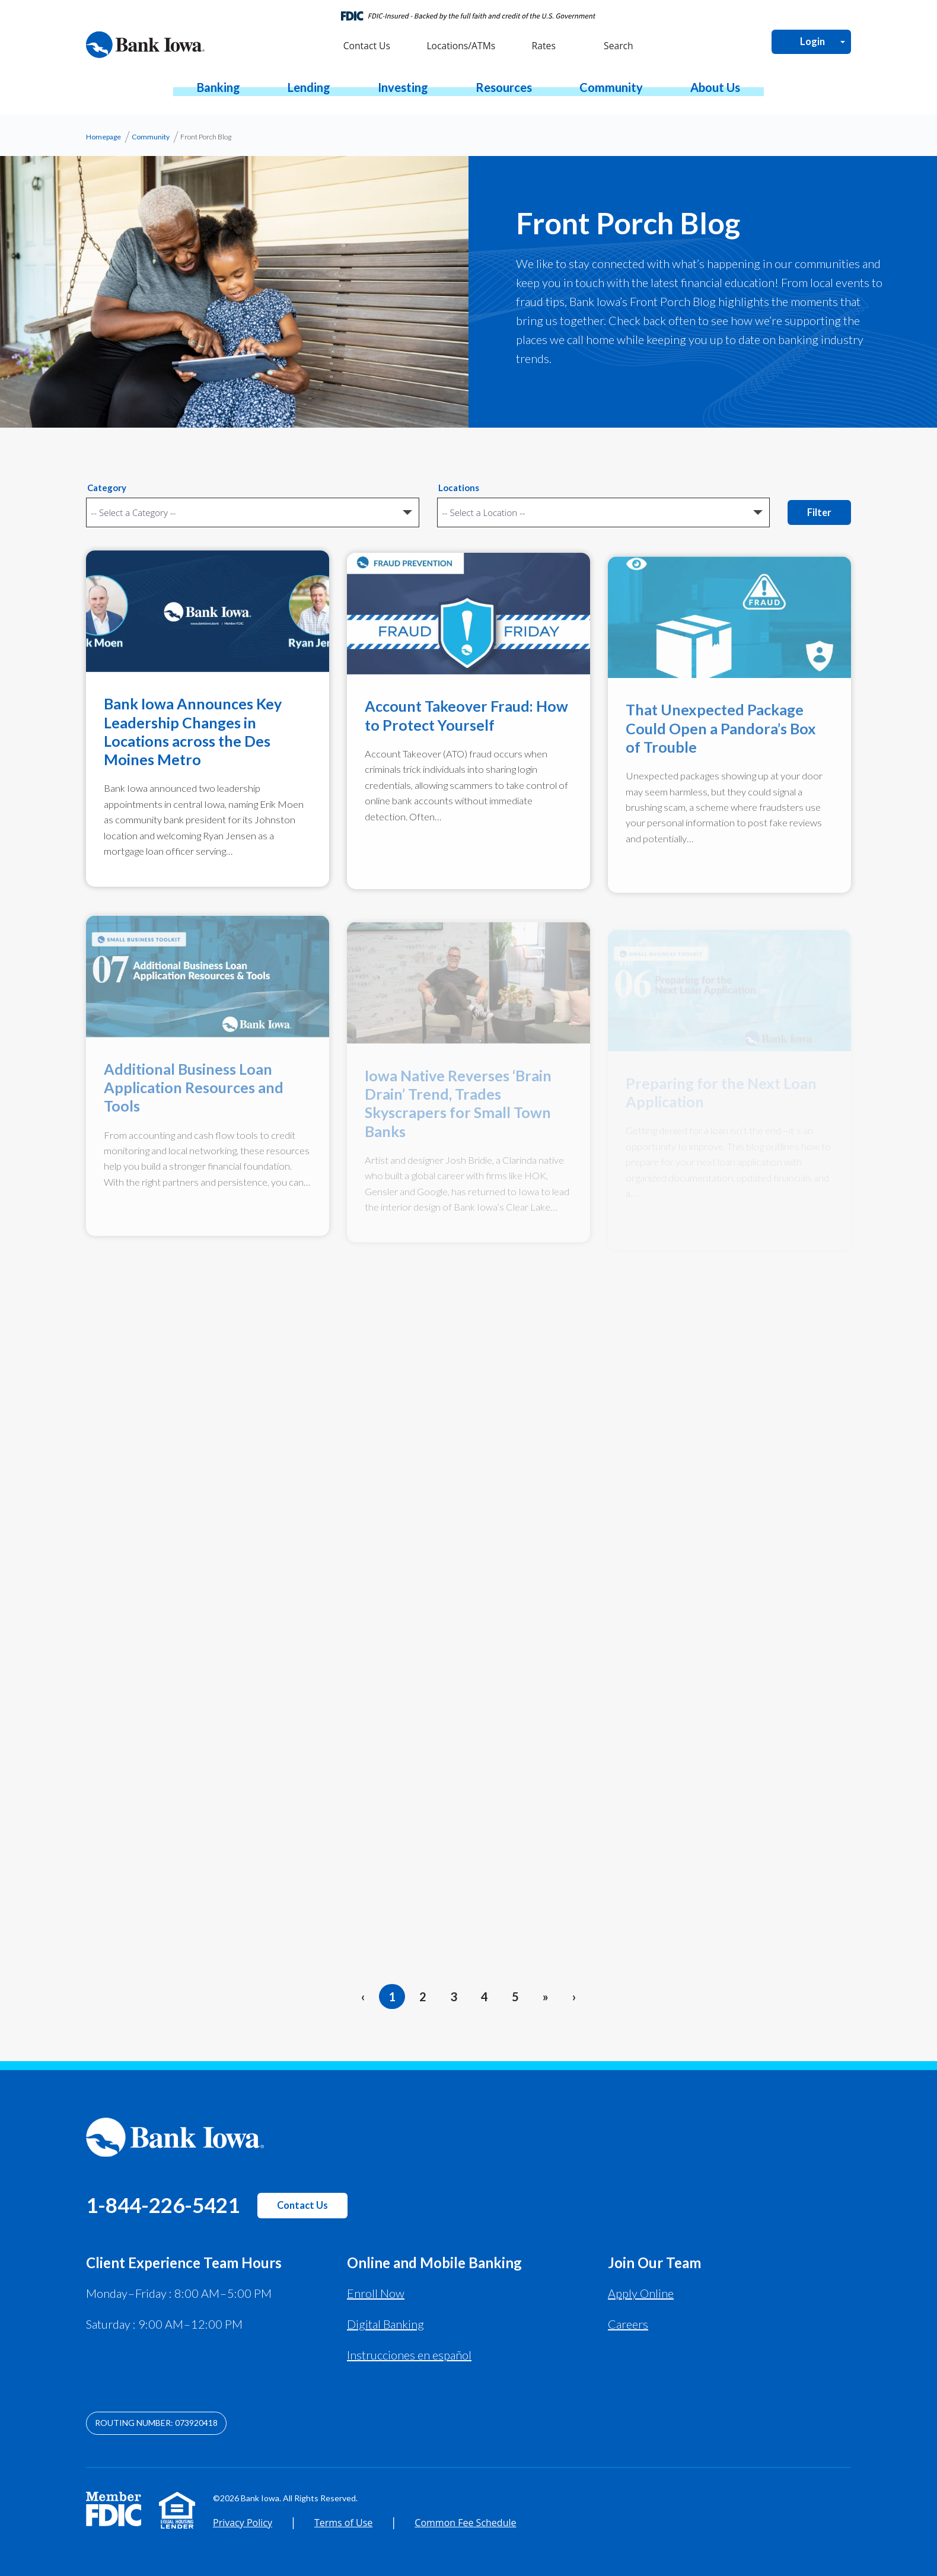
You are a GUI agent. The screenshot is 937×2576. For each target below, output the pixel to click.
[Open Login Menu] (842, 42)
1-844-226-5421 (163, 2204)
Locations (458, 487)
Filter (819, 512)
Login (812, 41)
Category (106, 487)
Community (151, 136)
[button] (218, 87)
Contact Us (302, 2205)
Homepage (103, 136)
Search (617, 45)
